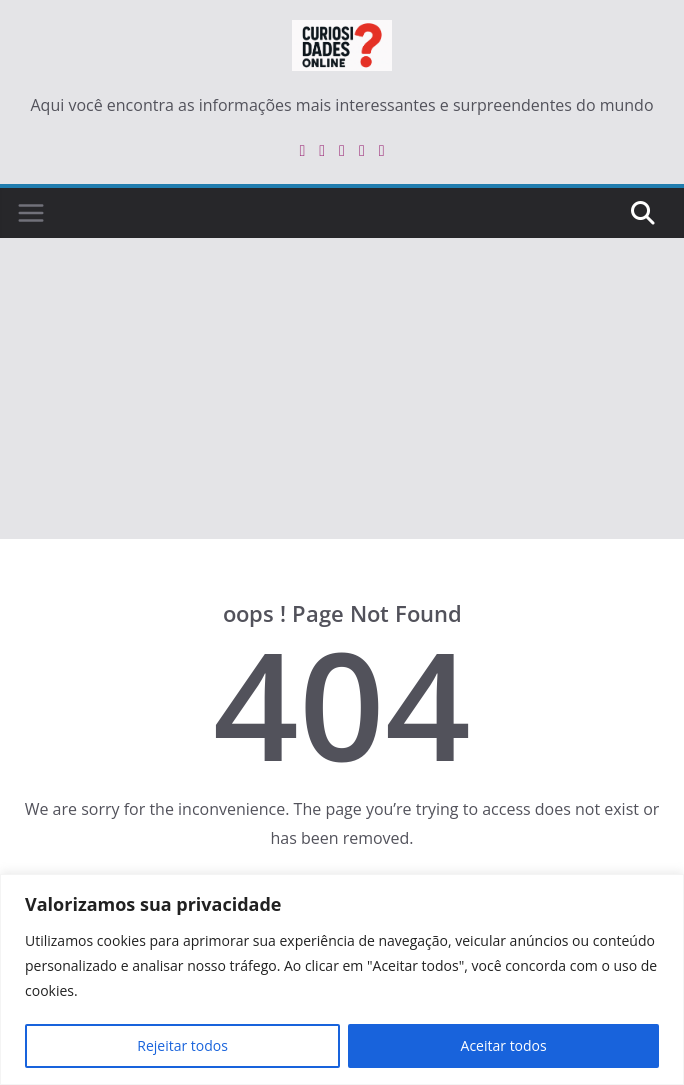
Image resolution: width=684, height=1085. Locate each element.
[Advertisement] (342, 389)
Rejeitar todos (182, 1045)
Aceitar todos (504, 1045)
